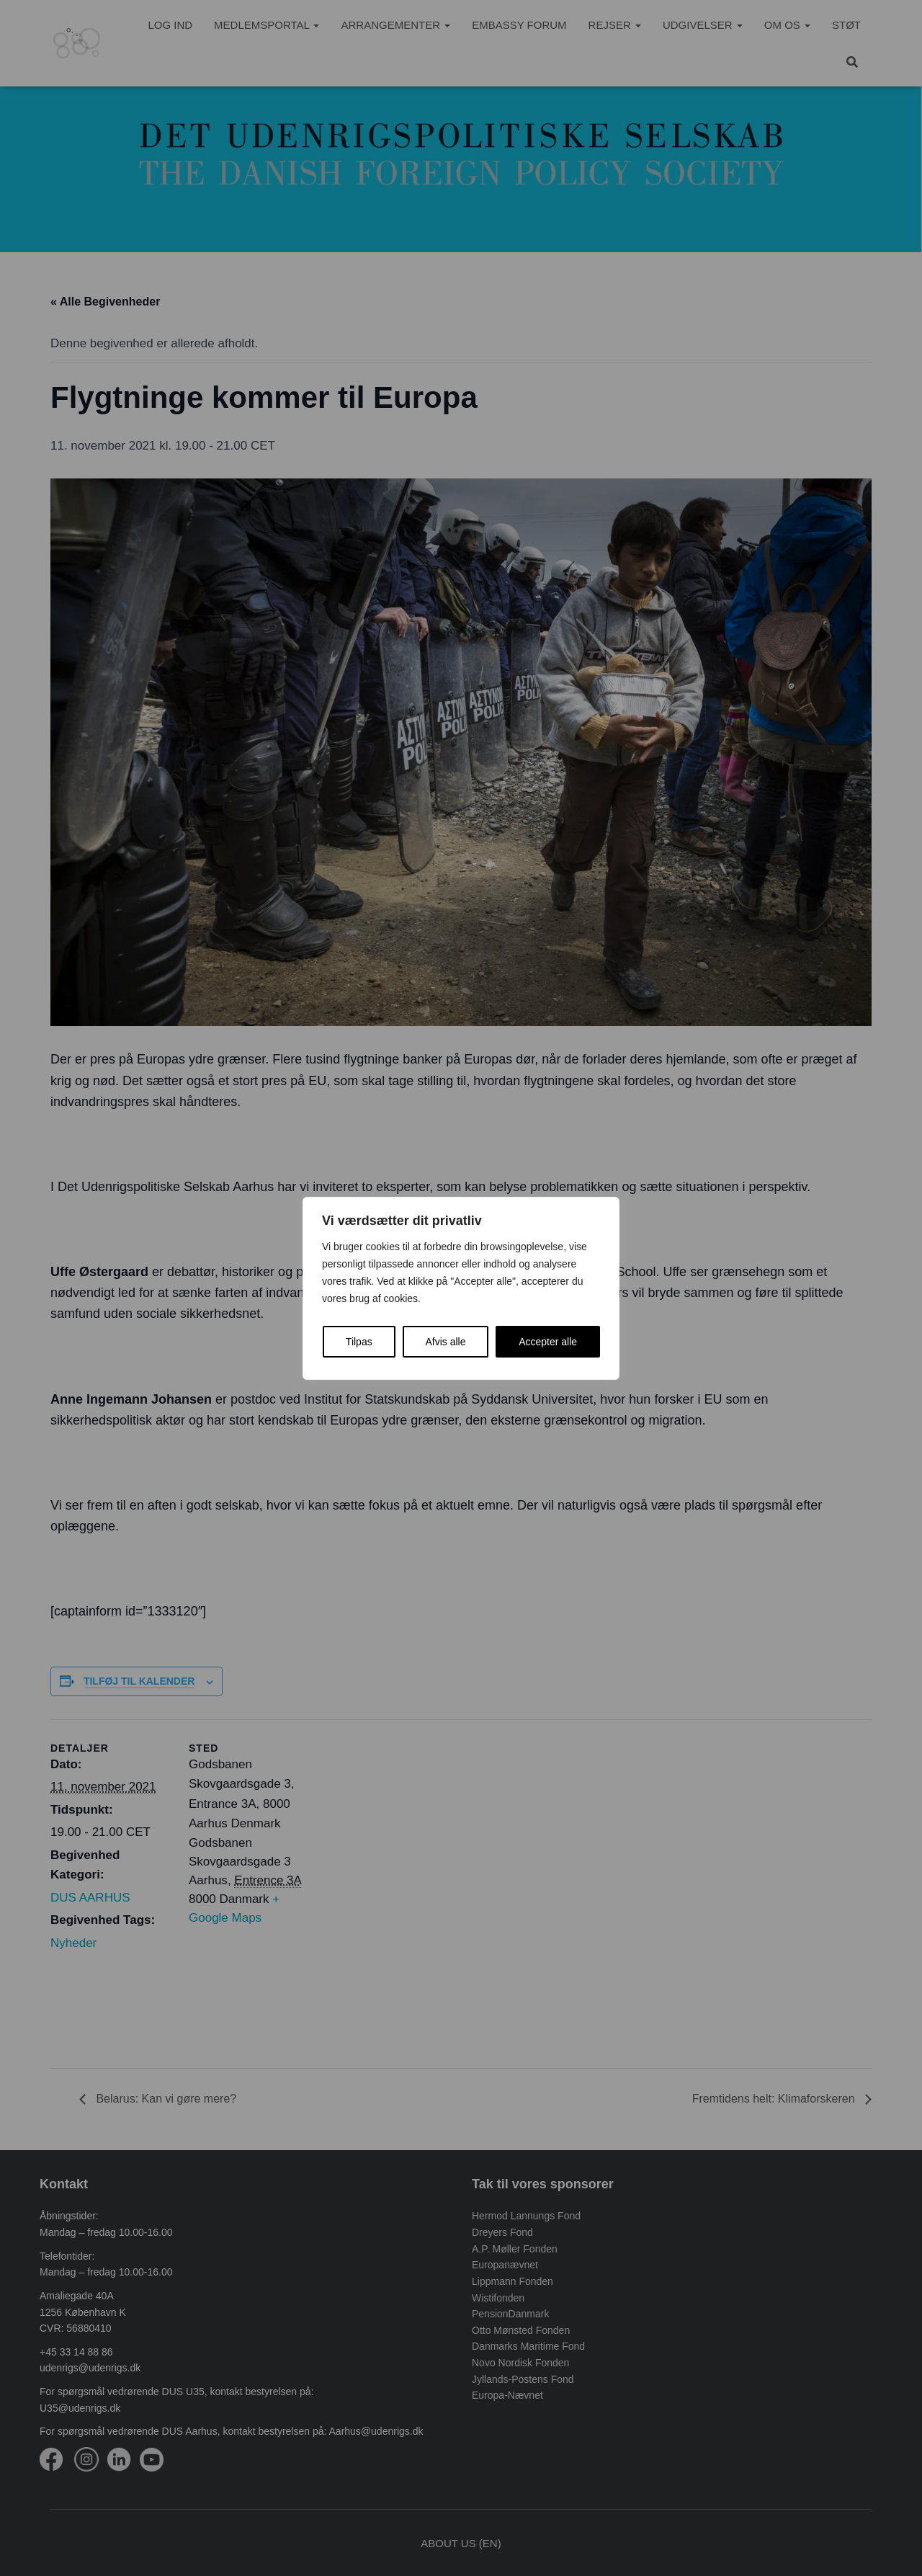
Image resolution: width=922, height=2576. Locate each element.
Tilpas (359, 1341)
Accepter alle (548, 1341)
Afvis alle (445, 1341)
